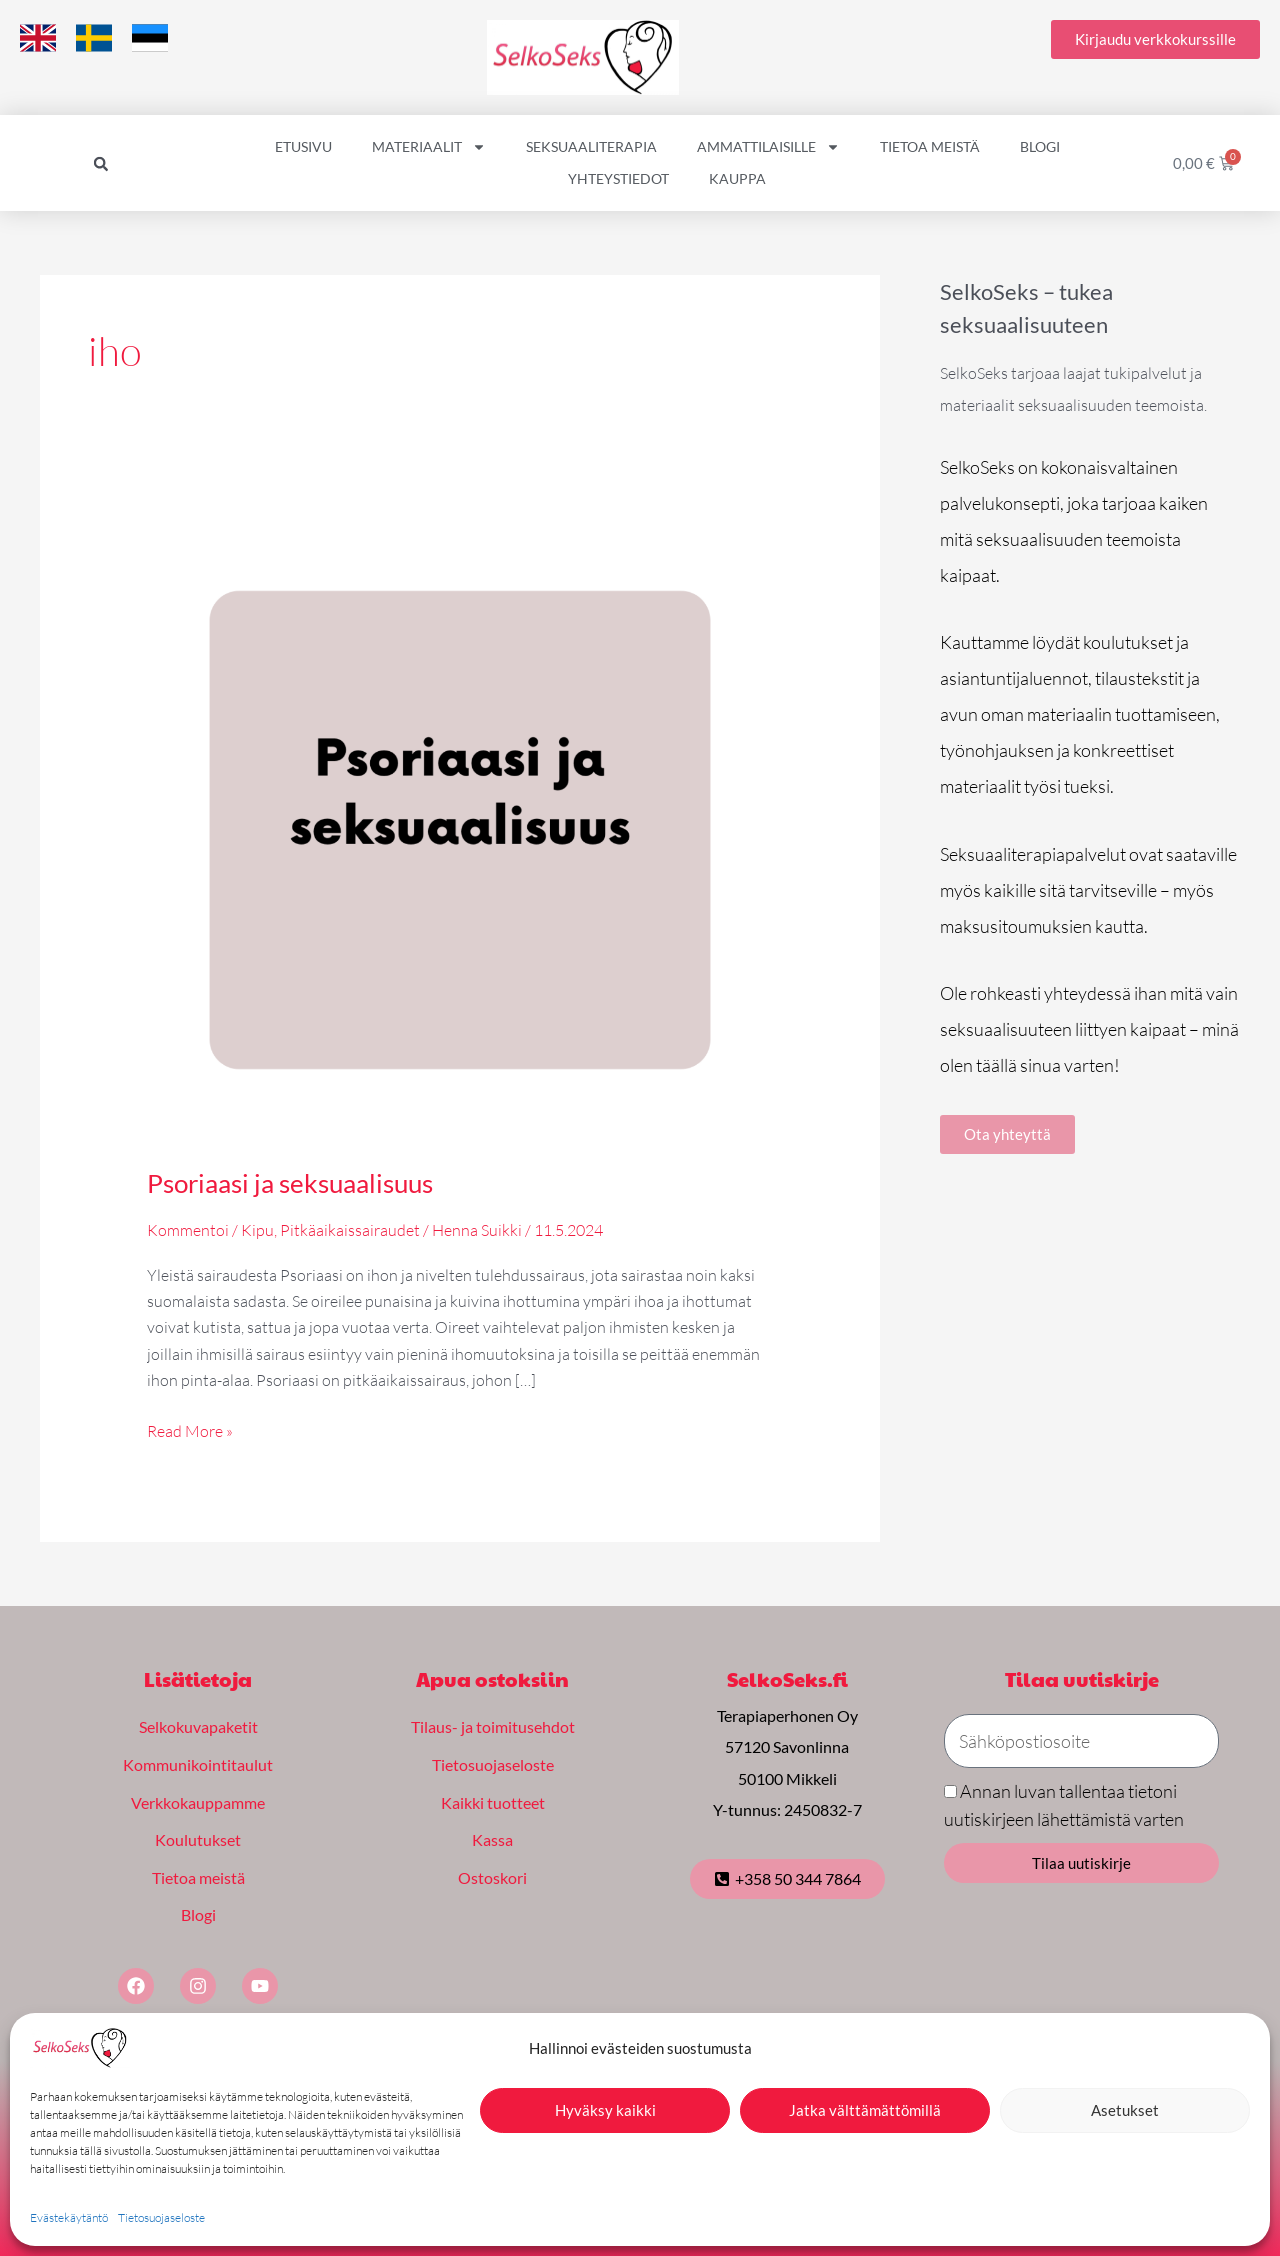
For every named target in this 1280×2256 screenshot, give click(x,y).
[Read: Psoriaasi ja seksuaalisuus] (460, 828)
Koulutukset (198, 1839)
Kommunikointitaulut (198, 1764)
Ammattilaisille (768, 147)
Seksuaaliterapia (591, 146)
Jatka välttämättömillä (865, 2110)
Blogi (1040, 146)
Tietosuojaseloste (161, 2217)
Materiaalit (429, 147)
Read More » (190, 1429)
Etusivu (303, 146)
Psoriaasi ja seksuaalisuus (290, 1183)
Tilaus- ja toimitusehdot (493, 1726)
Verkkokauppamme (198, 1802)
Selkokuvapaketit (198, 1726)
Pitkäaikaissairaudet (350, 1230)
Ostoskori (492, 1877)
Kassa (492, 1839)
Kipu (257, 1230)
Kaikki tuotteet (493, 1802)
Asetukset (1125, 2110)
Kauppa (737, 178)
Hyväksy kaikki (605, 2110)
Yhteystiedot (618, 178)
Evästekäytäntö (69, 2217)
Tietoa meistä (930, 146)
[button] (101, 164)
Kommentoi (188, 1230)
